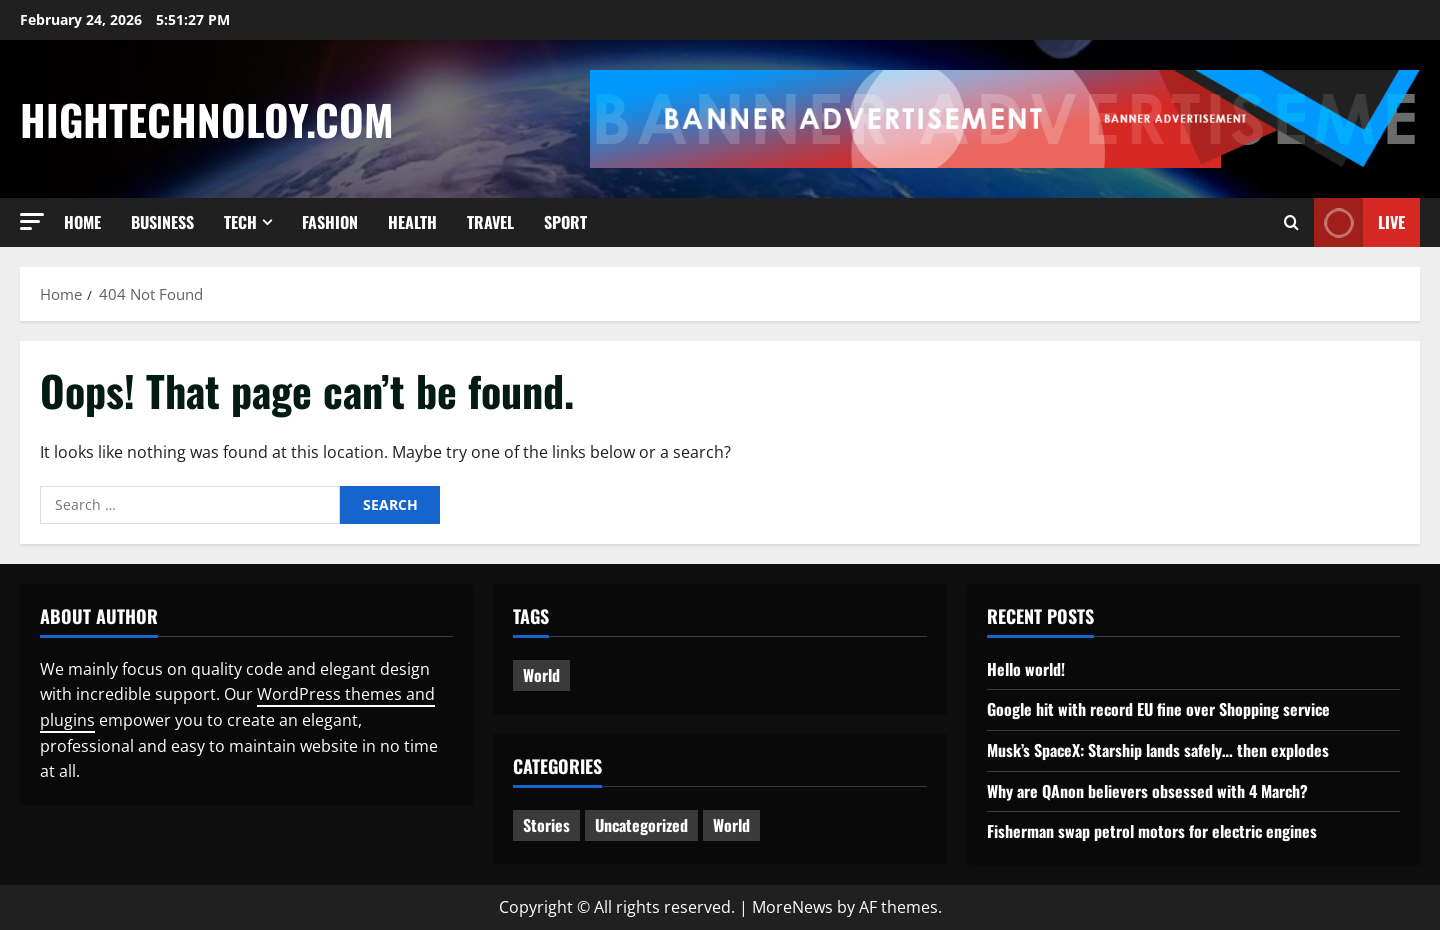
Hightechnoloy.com (207, 119)
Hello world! (1026, 669)
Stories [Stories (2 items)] (546, 825)
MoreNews (792, 907)
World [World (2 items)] (731, 825)
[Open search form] (1291, 223)
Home (82, 222)
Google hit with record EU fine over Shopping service (1158, 709)
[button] (32, 221)
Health (412, 222)
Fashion (330, 222)
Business (162, 222)
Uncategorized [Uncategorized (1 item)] (641, 825)
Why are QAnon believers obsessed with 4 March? (1147, 791)
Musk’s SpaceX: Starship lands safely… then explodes (1158, 750)
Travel (490, 222)
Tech (240, 222)
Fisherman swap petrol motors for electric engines (1152, 831)
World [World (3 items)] (541, 675)
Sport (565, 222)
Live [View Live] (1359, 222)
